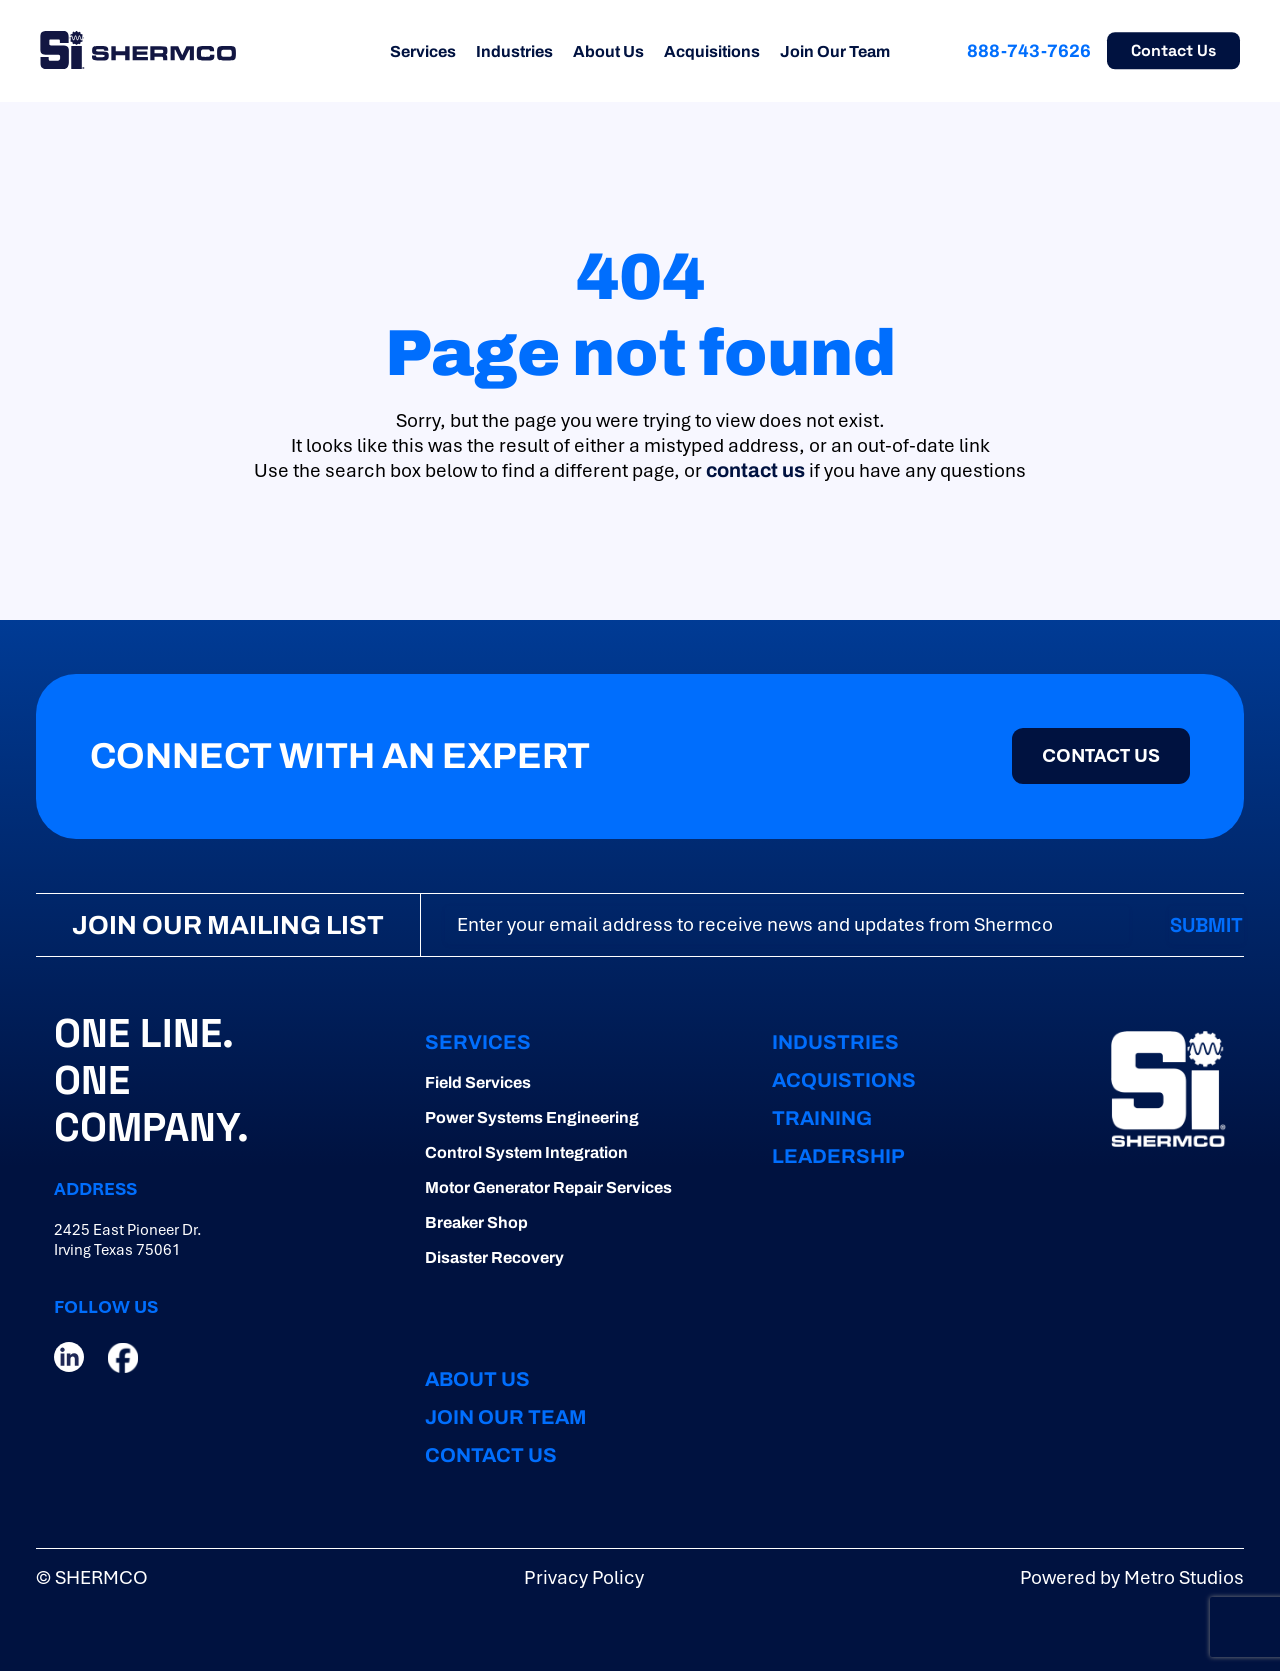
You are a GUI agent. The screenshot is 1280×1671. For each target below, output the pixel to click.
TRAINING (822, 1118)
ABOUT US (477, 1379)
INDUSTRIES (835, 1042)
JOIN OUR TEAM (505, 1417)
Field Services (478, 1082)
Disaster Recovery (494, 1257)
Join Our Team (835, 51)
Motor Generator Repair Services (548, 1187)
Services (423, 51)
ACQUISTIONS (844, 1080)
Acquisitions (712, 51)
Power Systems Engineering (532, 1117)
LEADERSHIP (838, 1156)
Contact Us (1173, 50)
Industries (514, 51)
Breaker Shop (476, 1222)
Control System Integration (526, 1152)
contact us (755, 470)
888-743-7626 (1029, 51)
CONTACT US (1101, 755)
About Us (608, 51)
